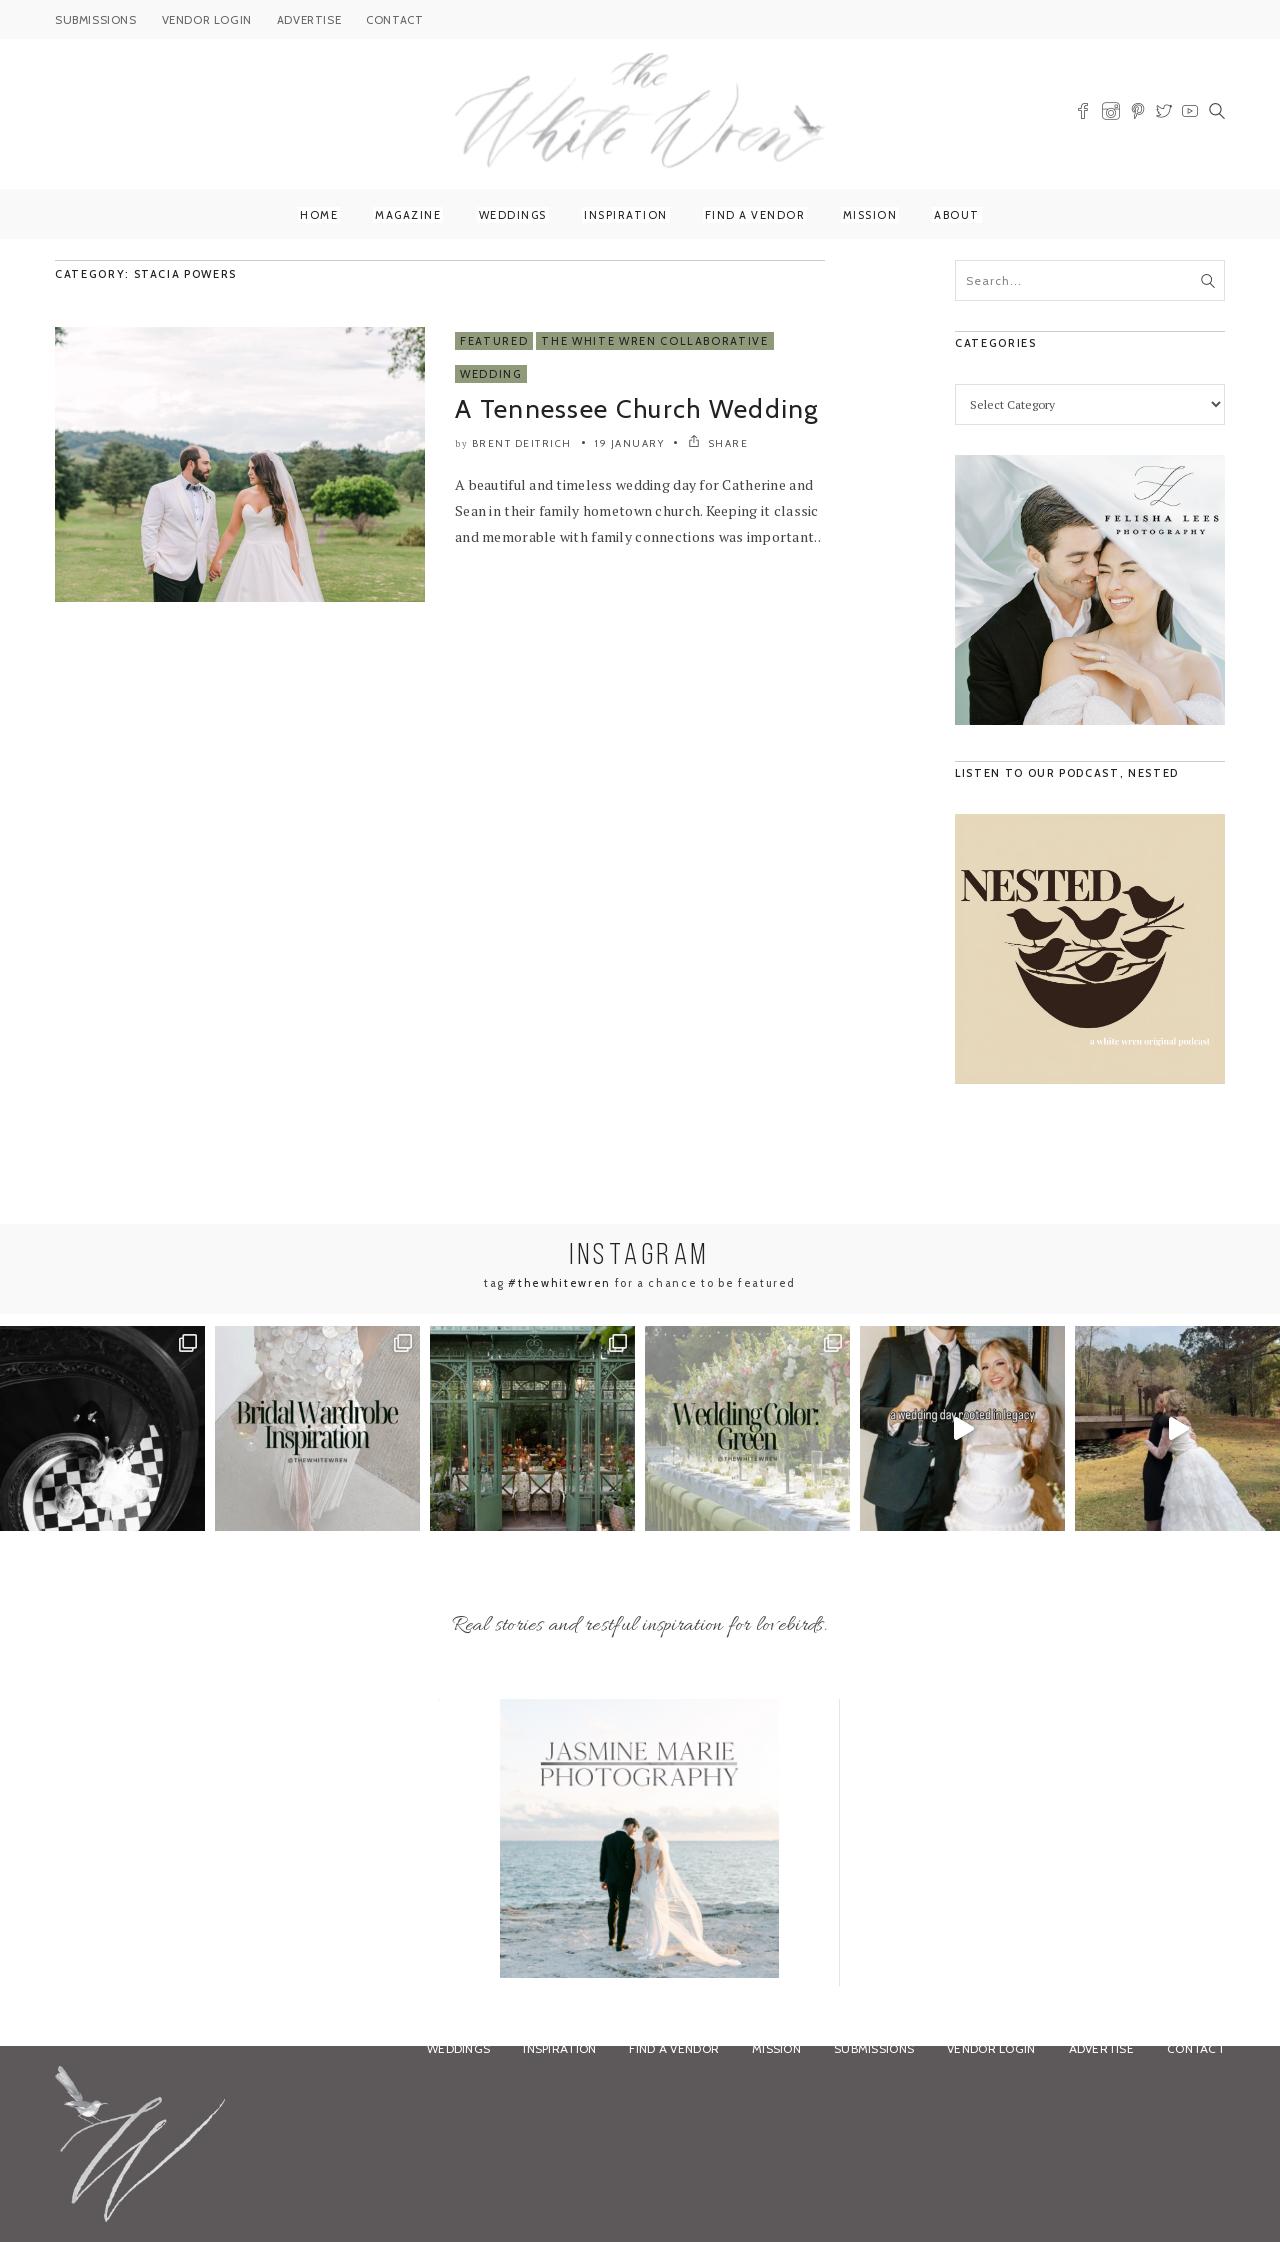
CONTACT (394, 20)
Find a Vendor (755, 215)
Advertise (1102, 2048)
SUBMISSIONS (96, 20)
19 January (629, 443)
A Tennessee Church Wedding (637, 409)
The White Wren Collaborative (654, 341)
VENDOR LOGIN (207, 20)
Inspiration (626, 215)
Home (319, 215)
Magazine (408, 215)
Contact (1196, 2048)
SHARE (718, 443)
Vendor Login (991, 2048)
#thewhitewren (559, 1283)
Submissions (874, 2048)
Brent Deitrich (522, 443)
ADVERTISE (309, 20)
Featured (494, 341)
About (957, 215)
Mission (870, 215)
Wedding (491, 374)
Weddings (513, 215)
